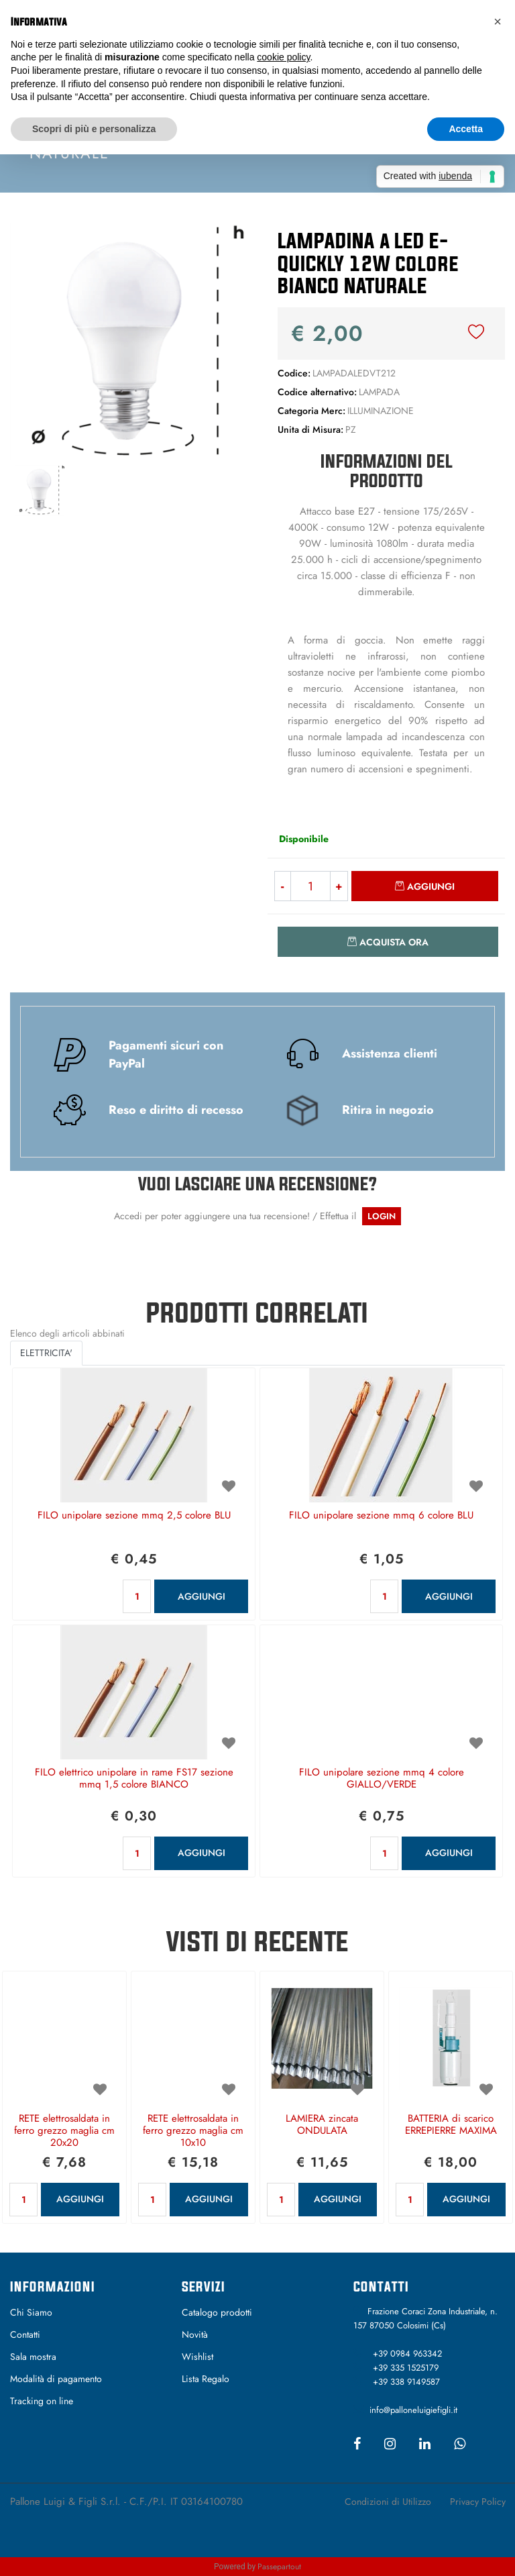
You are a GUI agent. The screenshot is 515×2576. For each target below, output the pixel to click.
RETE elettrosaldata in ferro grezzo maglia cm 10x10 (193, 2131)
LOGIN (381, 1216)
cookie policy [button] (283, 57)
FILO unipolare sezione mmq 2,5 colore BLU (134, 1516)
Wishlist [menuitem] (197, 2356)
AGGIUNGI (201, 1596)
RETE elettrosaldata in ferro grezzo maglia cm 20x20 (64, 2131)
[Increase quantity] (339, 886)
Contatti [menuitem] (25, 2334)
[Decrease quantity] (282, 886)
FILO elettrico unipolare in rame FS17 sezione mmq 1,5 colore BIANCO (134, 1779)
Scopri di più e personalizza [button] (94, 128)
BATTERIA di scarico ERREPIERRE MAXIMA (451, 2125)
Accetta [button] (466, 128)
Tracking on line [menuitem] (41, 2401)
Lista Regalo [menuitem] (205, 2378)
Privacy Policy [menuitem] (478, 2501)
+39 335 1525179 (406, 2367)
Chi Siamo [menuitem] (31, 2312)
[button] (128, 340)
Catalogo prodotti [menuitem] (217, 2312)
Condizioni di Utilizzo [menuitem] (388, 2501)
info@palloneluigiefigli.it (413, 2410)
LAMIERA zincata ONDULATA (322, 2125)
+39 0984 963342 (407, 2353)
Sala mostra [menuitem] (33, 2356)
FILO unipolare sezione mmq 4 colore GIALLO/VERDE (381, 1779)
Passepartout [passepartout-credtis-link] (279, 2567)
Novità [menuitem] (195, 2334)
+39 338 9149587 (406, 2381)
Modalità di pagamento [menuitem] (56, 2378)
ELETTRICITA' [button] (46, 1352)
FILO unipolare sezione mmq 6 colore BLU (381, 1516)
